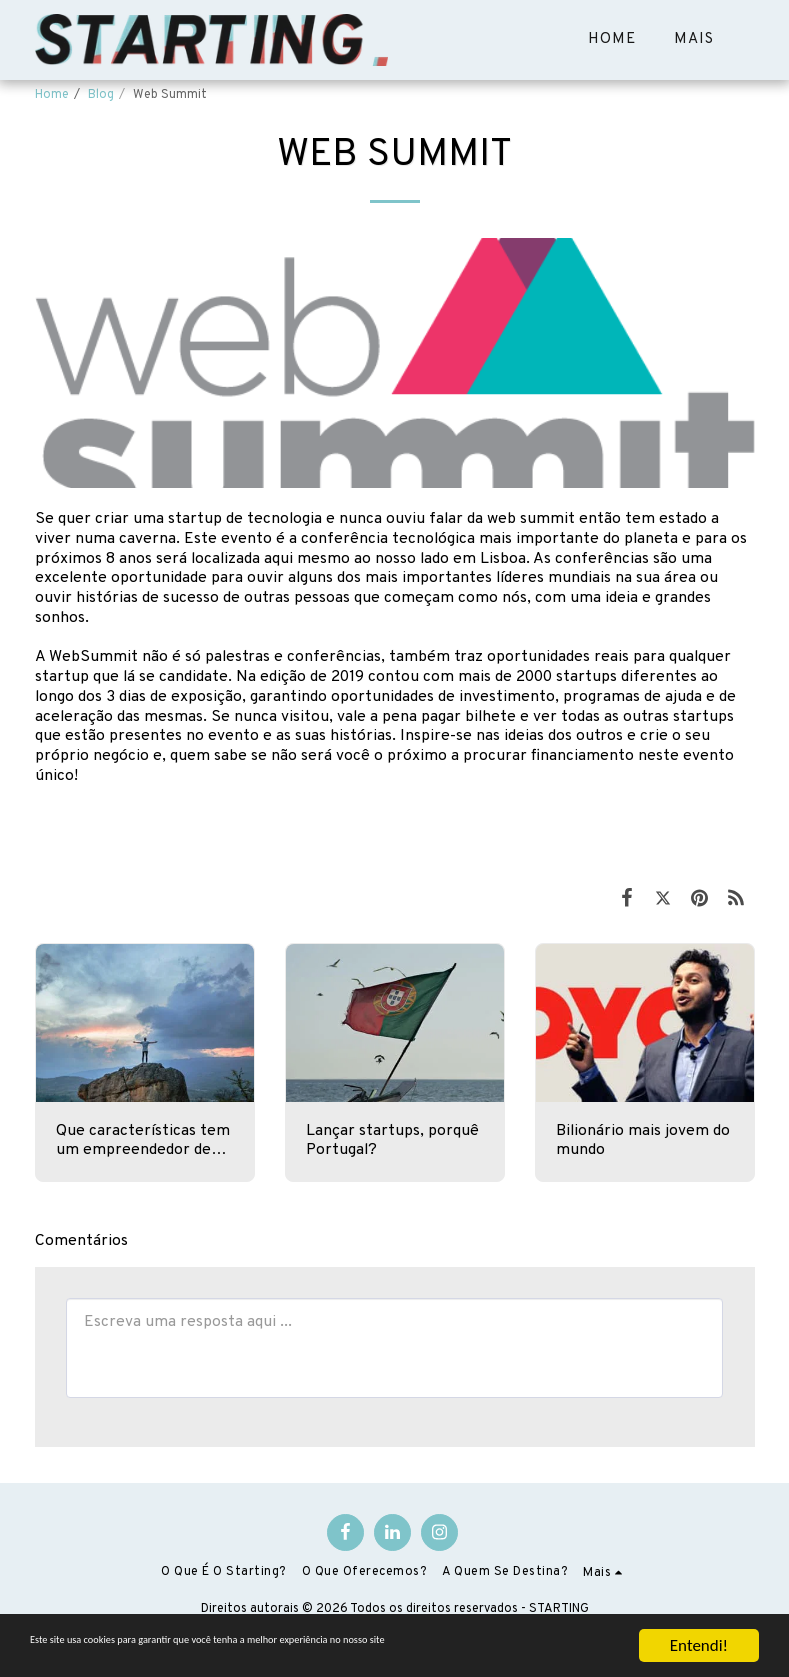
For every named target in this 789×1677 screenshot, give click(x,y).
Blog (101, 95)
